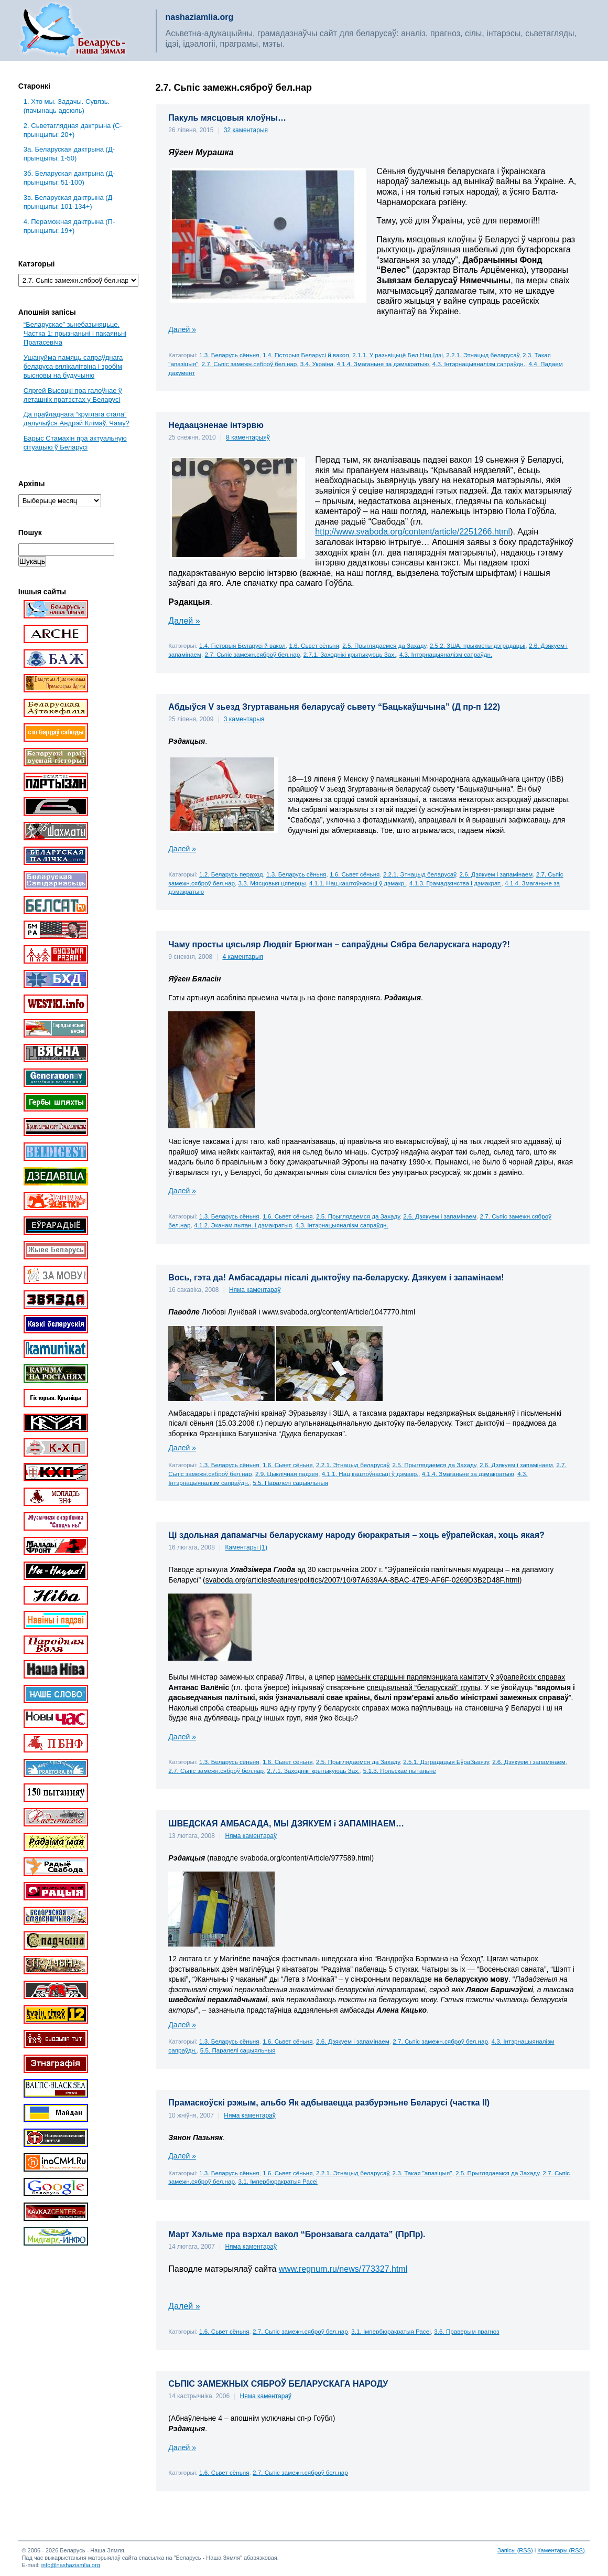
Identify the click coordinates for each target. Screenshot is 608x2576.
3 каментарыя (244, 719)
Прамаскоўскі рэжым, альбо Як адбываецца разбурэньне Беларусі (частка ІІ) (329, 2102)
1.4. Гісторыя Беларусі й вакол (306, 354)
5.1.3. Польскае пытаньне (399, 1770)
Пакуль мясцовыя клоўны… (227, 117)
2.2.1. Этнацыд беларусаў (482, 354)
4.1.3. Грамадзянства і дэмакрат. (455, 883)
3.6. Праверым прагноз (466, 2331)
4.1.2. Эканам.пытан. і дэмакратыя (243, 1225)
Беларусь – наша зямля (72, 30)
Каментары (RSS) (560, 2550)
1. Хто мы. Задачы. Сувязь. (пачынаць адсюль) (67, 106)
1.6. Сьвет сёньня (314, 645)
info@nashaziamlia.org (70, 2565)
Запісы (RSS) (515, 2550)
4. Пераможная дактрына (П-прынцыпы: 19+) (69, 226)
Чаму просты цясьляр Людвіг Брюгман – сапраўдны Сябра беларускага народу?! (338, 944)
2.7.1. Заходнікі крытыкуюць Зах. (349, 654)
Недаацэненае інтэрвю (216, 425)
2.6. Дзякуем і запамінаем (496, 874)
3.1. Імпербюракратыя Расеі (277, 2181)
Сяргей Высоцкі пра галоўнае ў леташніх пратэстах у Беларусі (73, 395)
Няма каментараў (255, 1290)
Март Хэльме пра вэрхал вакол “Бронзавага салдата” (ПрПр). (296, 2234)
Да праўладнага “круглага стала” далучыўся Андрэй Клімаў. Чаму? (76, 418)
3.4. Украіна (316, 363)
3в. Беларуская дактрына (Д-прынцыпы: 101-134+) (69, 202)
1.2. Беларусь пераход (231, 874)
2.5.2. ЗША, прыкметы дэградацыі (478, 645)
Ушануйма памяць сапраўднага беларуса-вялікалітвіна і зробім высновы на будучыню (73, 366)
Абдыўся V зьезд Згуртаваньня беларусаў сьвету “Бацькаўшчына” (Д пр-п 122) (334, 706)
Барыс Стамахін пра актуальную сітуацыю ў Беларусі (75, 442)
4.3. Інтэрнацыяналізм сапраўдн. (478, 363)
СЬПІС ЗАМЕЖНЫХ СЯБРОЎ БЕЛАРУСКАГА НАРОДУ (278, 2383)
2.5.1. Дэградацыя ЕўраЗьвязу (445, 1761)
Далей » (182, 329)
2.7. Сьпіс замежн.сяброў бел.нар (249, 363)
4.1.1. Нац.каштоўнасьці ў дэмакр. (357, 883)
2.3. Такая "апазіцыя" (422, 2172)
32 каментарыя (246, 130)
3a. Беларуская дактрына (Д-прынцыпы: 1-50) (69, 153)
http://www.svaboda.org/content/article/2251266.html (412, 531)
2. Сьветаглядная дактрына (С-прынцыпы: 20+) (73, 130)
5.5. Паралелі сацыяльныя (290, 1482)
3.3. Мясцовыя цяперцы (272, 883)
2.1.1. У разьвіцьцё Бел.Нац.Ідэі (397, 354)
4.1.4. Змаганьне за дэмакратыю (382, 363)
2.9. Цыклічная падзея (286, 1473)
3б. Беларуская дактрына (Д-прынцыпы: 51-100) (69, 177)
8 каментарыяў (248, 437)
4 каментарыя (242, 956)
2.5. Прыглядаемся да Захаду (384, 645)
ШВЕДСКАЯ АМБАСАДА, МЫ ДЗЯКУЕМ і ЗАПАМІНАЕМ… (286, 1823)
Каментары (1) (246, 1547)
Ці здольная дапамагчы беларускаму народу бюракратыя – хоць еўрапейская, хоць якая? (356, 1535)
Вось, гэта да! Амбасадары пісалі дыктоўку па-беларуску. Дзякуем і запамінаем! (336, 1277)
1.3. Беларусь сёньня (229, 354)
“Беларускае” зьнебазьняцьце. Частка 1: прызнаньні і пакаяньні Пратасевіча (75, 333)
